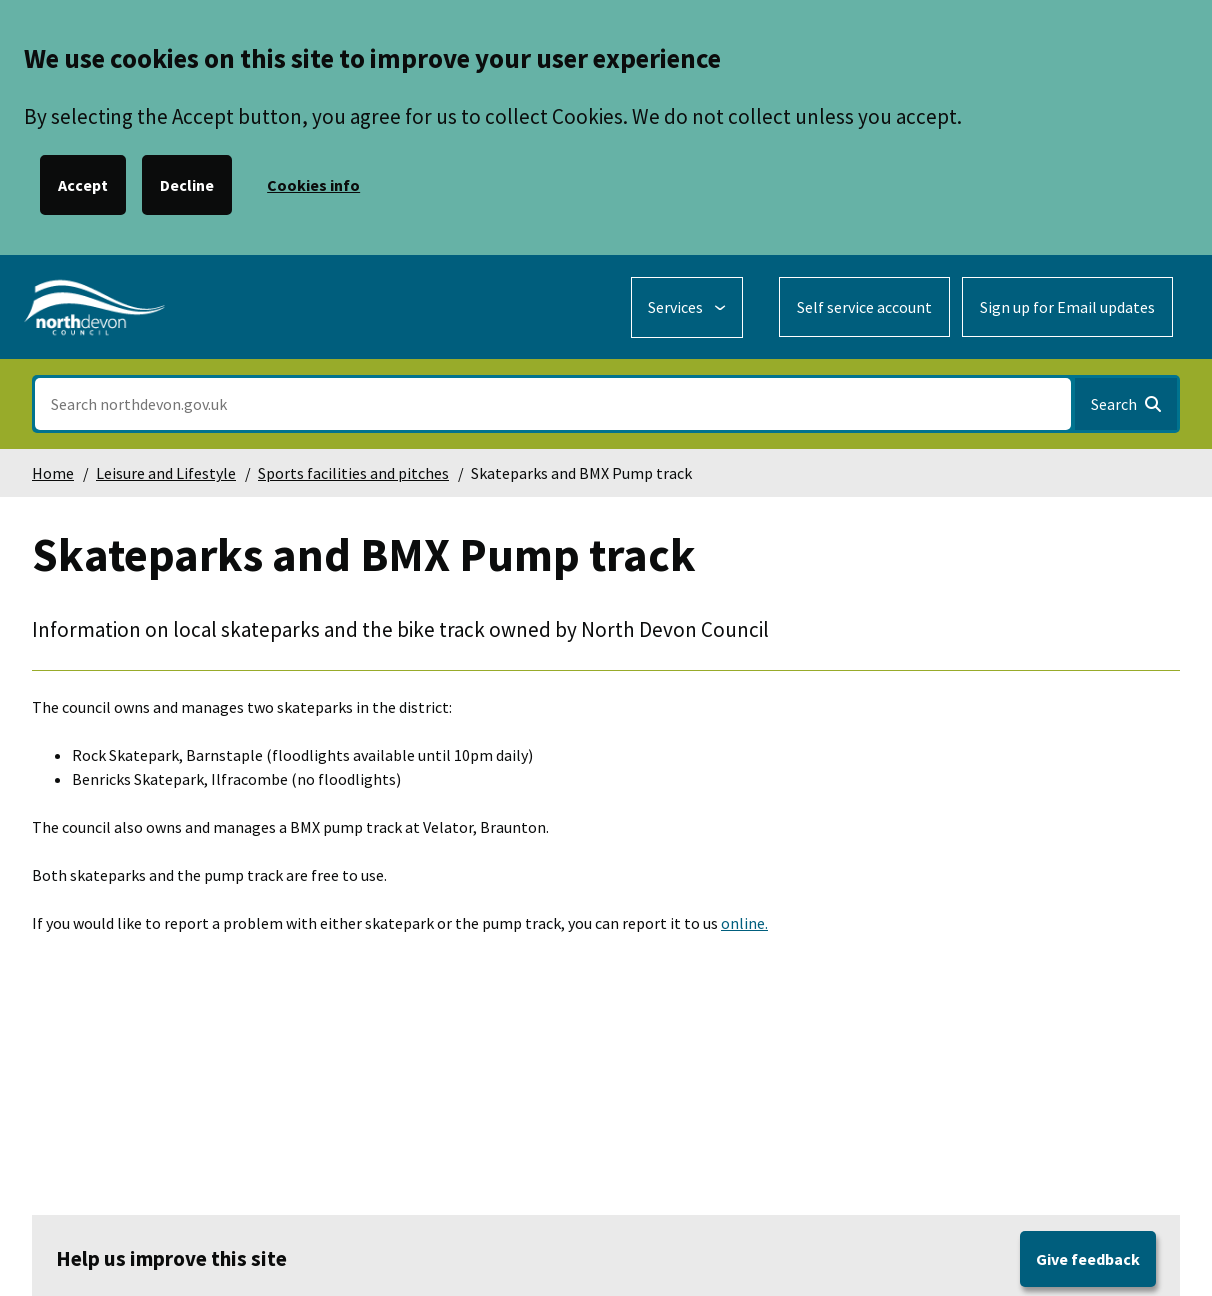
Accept (83, 185)
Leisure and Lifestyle (166, 473)
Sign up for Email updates (1067, 307)
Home (53, 473)
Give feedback (1088, 1259)
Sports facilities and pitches (353, 473)
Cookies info (313, 185)
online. (744, 923)
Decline (187, 185)
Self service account (864, 307)
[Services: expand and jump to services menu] (687, 307)
